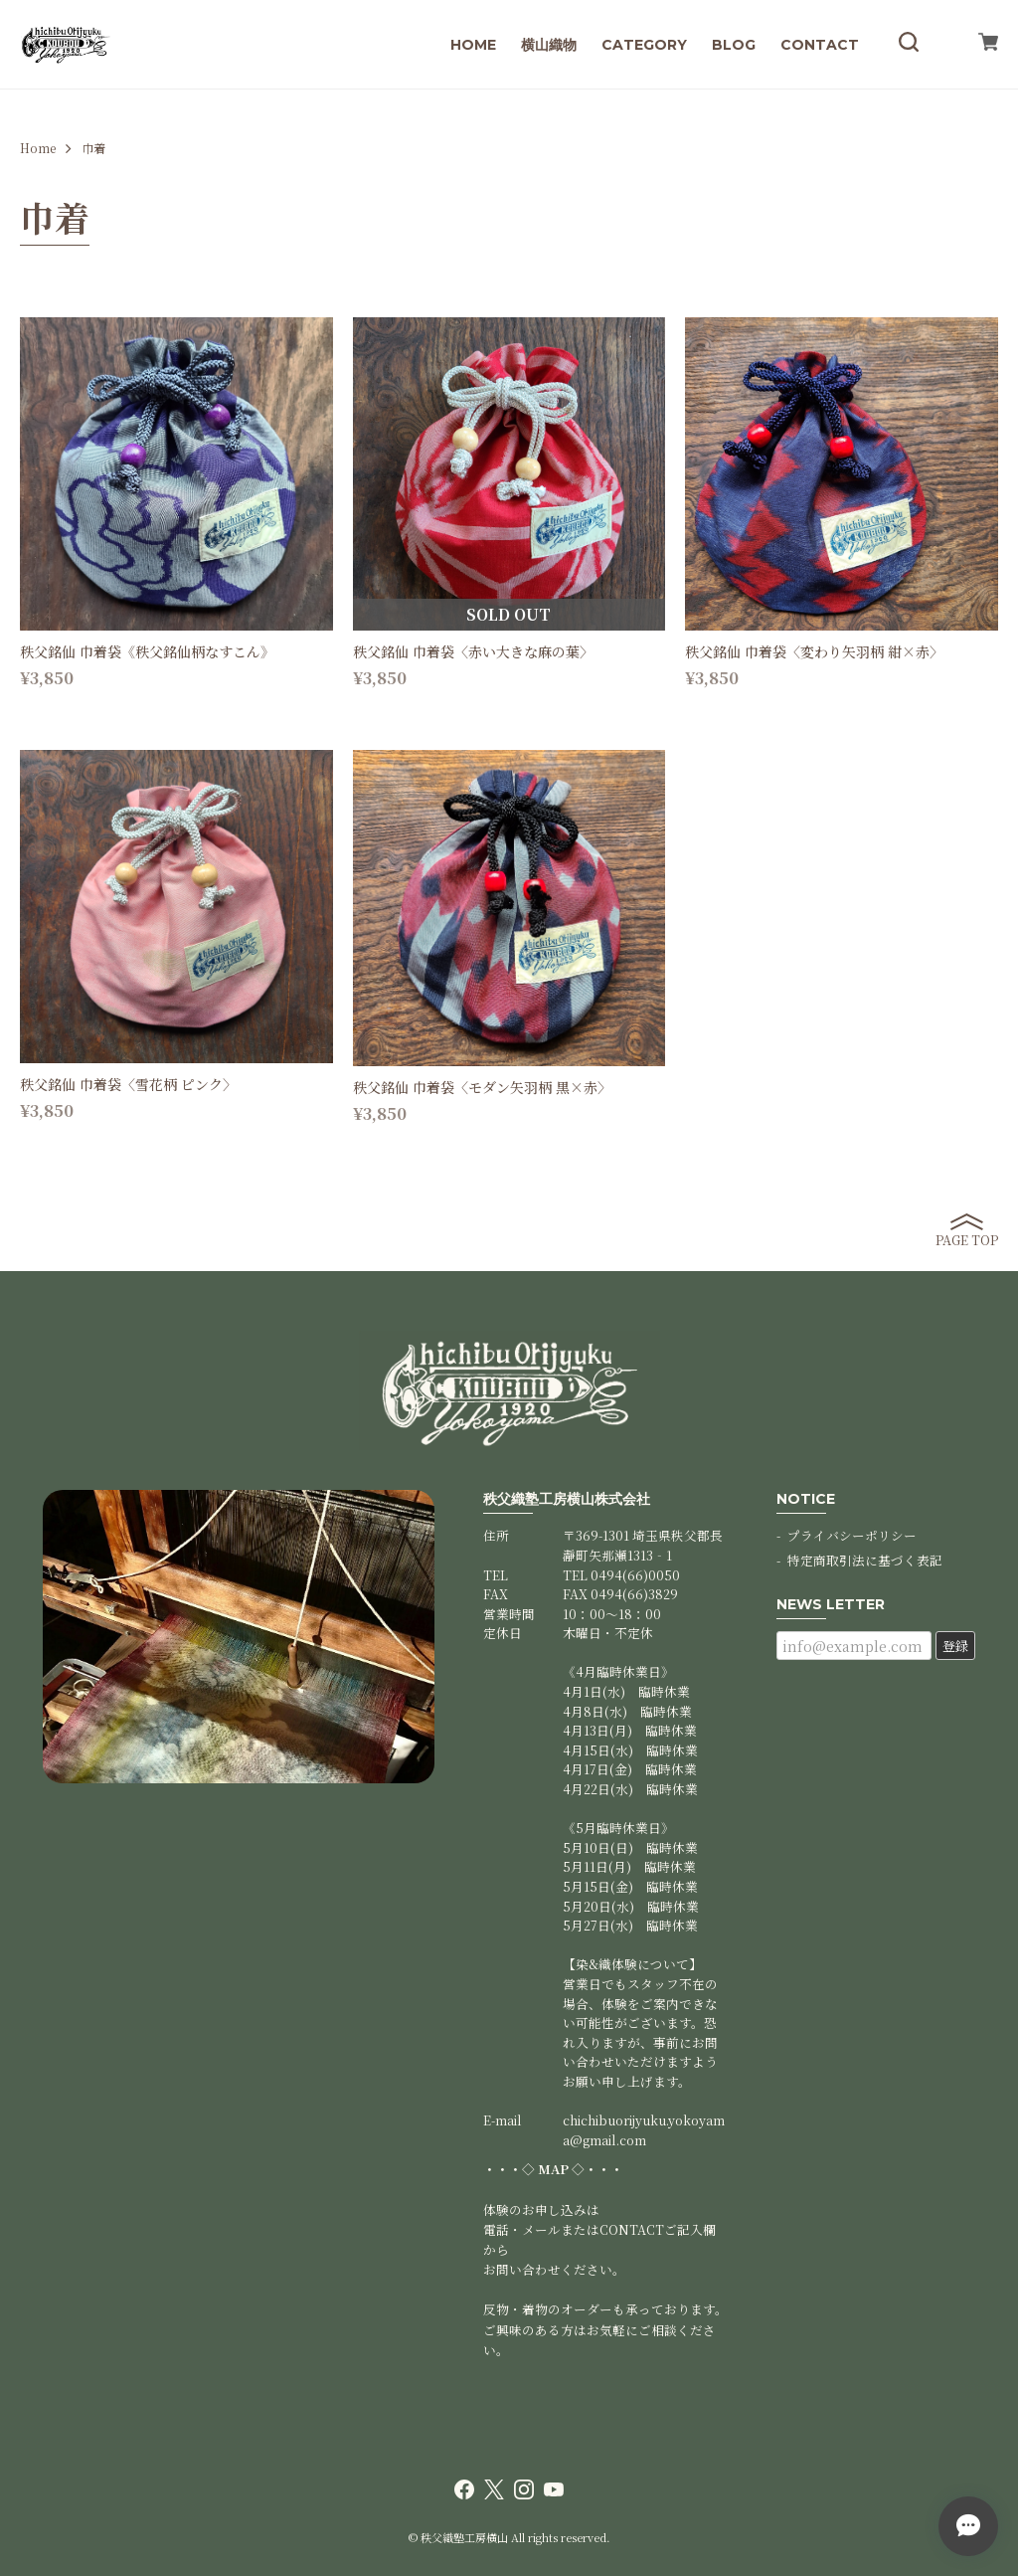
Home (38, 148)
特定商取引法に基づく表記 (864, 1560)
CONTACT (819, 45)
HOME (473, 45)
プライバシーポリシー (852, 1535)
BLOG (734, 45)
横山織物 (549, 45)
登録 (955, 1645)
